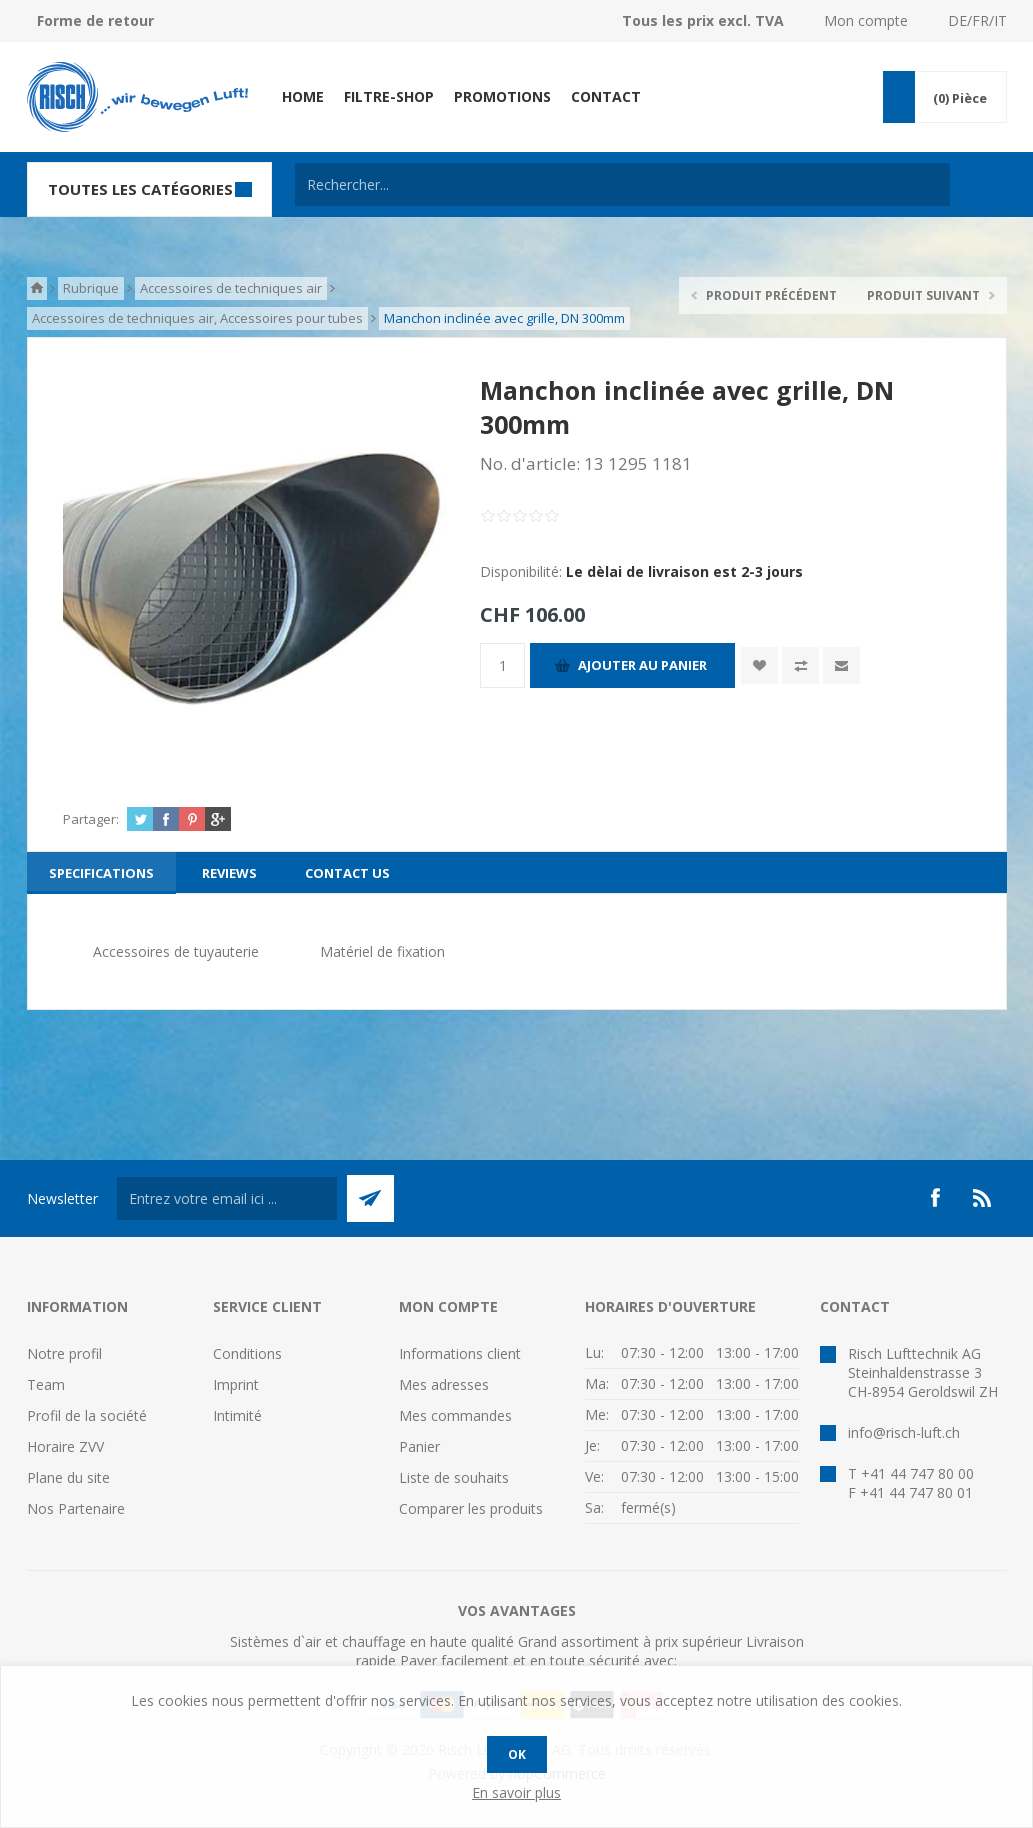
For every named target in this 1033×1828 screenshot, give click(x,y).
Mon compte (866, 20)
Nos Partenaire (76, 1508)
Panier (419, 1446)
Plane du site (68, 1477)
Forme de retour (95, 20)
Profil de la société (87, 1415)
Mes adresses (444, 1384)
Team (46, 1384)
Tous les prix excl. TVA (703, 20)
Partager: (91, 819)
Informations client (460, 1353)
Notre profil (64, 1353)
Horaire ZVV (65, 1446)
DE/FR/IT (977, 20)
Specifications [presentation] (101, 873)
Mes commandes (455, 1415)
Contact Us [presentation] (347, 873)
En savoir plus (516, 1792)
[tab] (101, 873)
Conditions (247, 1353)
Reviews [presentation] (229, 873)
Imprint (236, 1384)
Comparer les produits (471, 1508)
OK (517, 1754)
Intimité (237, 1415)
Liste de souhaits (454, 1477)
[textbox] (622, 184)
